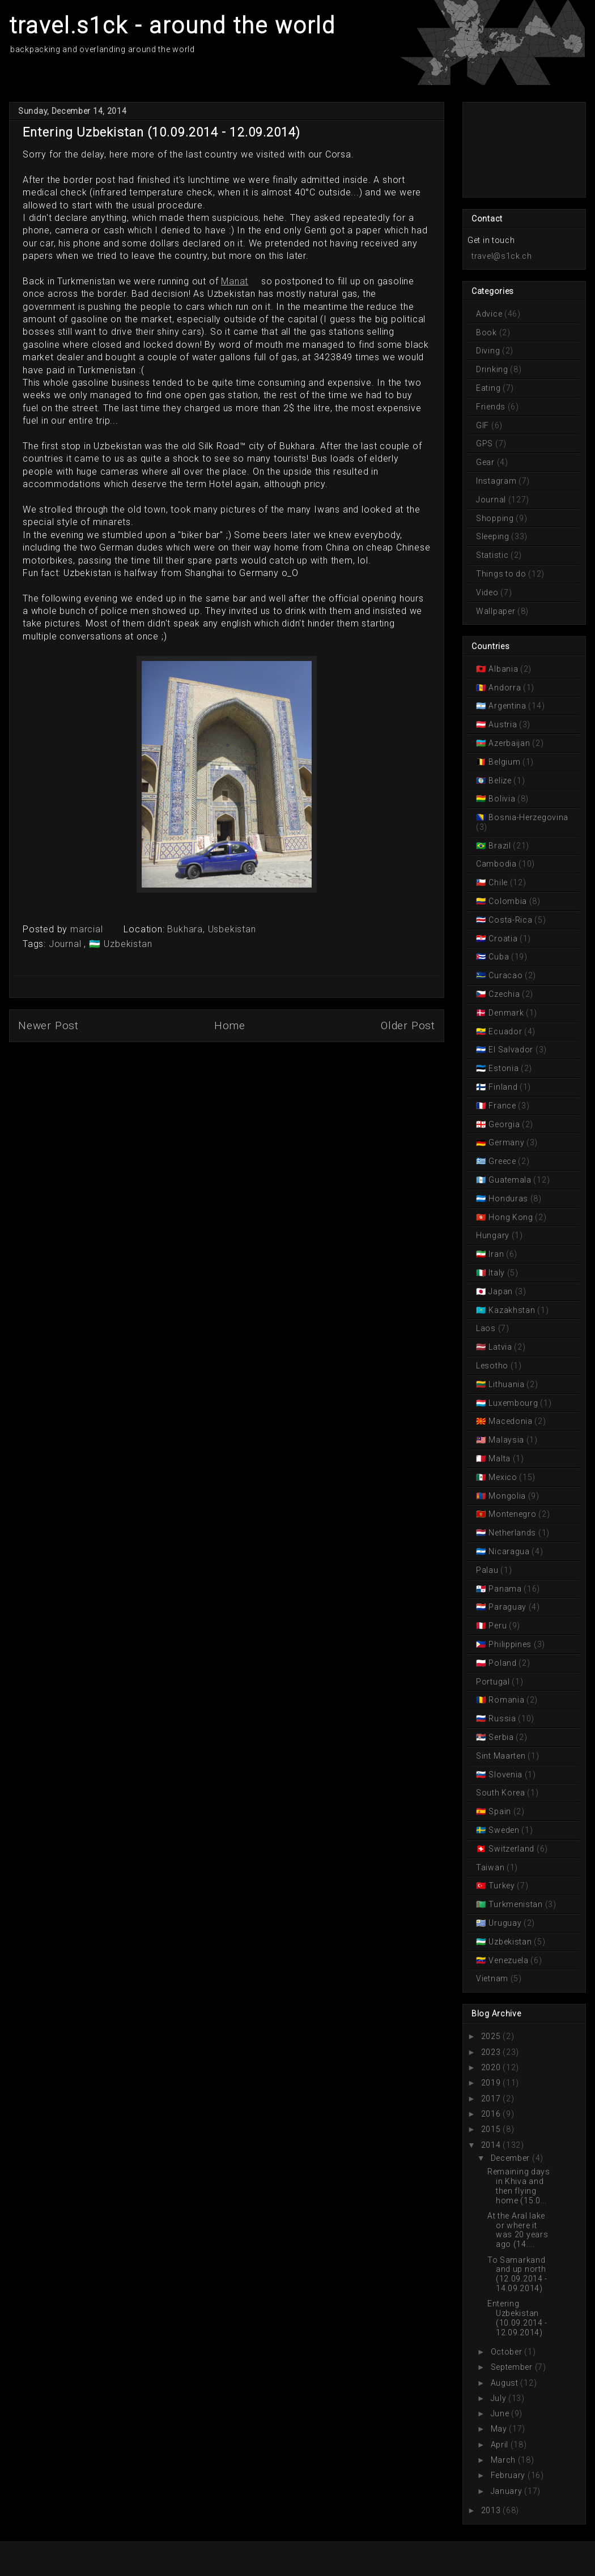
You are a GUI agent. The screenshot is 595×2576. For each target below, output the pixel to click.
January (506, 2491)
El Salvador (511, 1049)
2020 (491, 2067)
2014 (491, 2144)
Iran (496, 1254)
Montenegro (512, 1514)
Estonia (504, 1068)
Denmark (506, 1012)
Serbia (501, 1737)
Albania (503, 668)
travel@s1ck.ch (501, 256)
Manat (234, 281)
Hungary (494, 1235)
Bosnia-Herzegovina (527, 817)
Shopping (496, 518)
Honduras (508, 1198)
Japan (501, 1291)
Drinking (493, 369)
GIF (483, 425)
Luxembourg (513, 1403)
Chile (498, 882)
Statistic (493, 555)
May (499, 2428)
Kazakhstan (512, 1310)
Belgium (504, 761)
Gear (486, 462)
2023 (491, 2052)
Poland (503, 1662)
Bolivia (502, 798)
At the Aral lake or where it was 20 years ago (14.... (517, 2230)
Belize (500, 780)
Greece (502, 1161)
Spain (500, 1811)
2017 (491, 2098)
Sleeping (493, 536)
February (508, 2475)
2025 (491, 2036)
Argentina (508, 705)
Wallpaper (496, 611)
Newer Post (48, 1025)
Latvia (501, 1346)
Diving (489, 350)
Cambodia (497, 863)
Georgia (504, 1124)
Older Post (408, 1025)
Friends (492, 406)
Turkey (502, 1885)
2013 (491, 2510)
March (503, 2459)
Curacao (506, 975)
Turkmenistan (516, 1904)
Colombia (508, 901)
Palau (488, 1570)
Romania (506, 1699)
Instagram (497, 480)
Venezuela (509, 1960)
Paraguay (508, 1606)
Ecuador (505, 1031)
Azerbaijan (509, 743)
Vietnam (493, 1978)
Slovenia (506, 1774)
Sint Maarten (502, 1755)
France (502, 1105)
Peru (498, 1625)
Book (487, 332)
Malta (500, 1458)
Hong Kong (511, 1217)
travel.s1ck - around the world (172, 25)
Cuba (499, 956)
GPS (485, 443)
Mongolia (507, 1495)
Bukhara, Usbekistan (211, 929)
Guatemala (510, 1179)
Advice (490, 313)
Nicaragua (509, 1551)
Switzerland (512, 1848)
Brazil (500, 845)
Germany (506, 1142)
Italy (497, 1272)
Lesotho (493, 1365)
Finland (503, 1086)
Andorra (505, 687)
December (510, 2158)
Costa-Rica (510, 919)
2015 (491, 2129)
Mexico (503, 1477)
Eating (489, 388)
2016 (491, 2113)
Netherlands (512, 1532)
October (506, 2351)
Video (488, 592)
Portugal (494, 1681)
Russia (502, 1718)
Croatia (503, 938)
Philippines (510, 1644)
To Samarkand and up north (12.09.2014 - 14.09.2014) (517, 2274)
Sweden (504, 1830)
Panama (505, 1588)
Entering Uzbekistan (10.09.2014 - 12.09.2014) (517, 2317)
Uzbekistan (126, 944)
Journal (66, 944)
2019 (491, 2082)
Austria (503, 724)
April (500, 2444)
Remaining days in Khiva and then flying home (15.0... (518, 2185)
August (504, 2382)
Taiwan (491, 1867)
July (499, 2398)
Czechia (504, 994)
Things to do (502, 573)
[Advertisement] (518, 148)
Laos (487, 1328)
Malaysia (506, 1439)
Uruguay (505, 1922)
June (500, 2413)
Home (229, 1025)
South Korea (501, 1792)
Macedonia (511, 1421)
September (512, 2367)
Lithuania (507, 1384)
